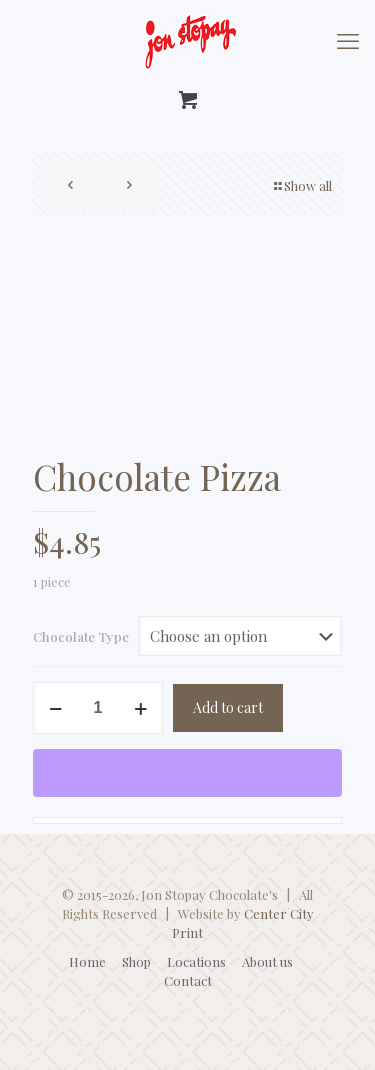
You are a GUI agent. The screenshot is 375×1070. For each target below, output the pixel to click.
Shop (136, 961)
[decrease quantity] (55, 708)
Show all (301, 185)
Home (87, 961)
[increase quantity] (140, 708)
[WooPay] (187, 773)
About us (267, 961)
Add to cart (228, 707)
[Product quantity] (98, 708)
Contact (188, 980)
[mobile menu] (348, 40)
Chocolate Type (81, 636)
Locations (196, 961)
